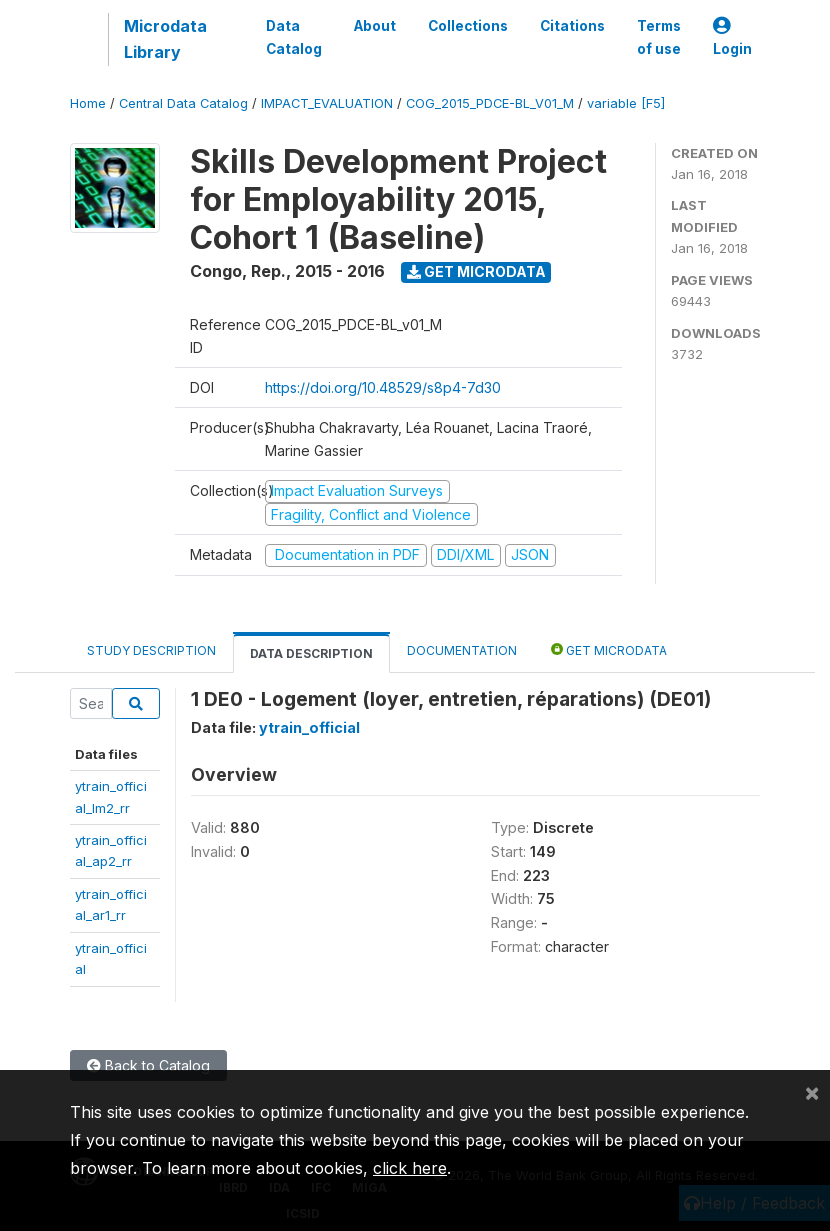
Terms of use (659, 37)
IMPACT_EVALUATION (327, 103)
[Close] (812, 1092)
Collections (468, 26)
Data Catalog (294, 37)
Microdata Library (165, 39)
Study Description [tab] (151, 650)
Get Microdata (476, 271)
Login (732, 37)
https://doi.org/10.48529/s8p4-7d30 (383, 387)
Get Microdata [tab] (609, 649)
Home (88, 103)
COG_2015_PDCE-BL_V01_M (490, 103)
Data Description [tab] (311, 653)
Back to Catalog (148, 1065)
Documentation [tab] (462, 650)
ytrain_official (309, 727)
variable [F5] (626, 103)
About (375, 26)
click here (410, 1168)
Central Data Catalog (183, 103)
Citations (572, 26)
